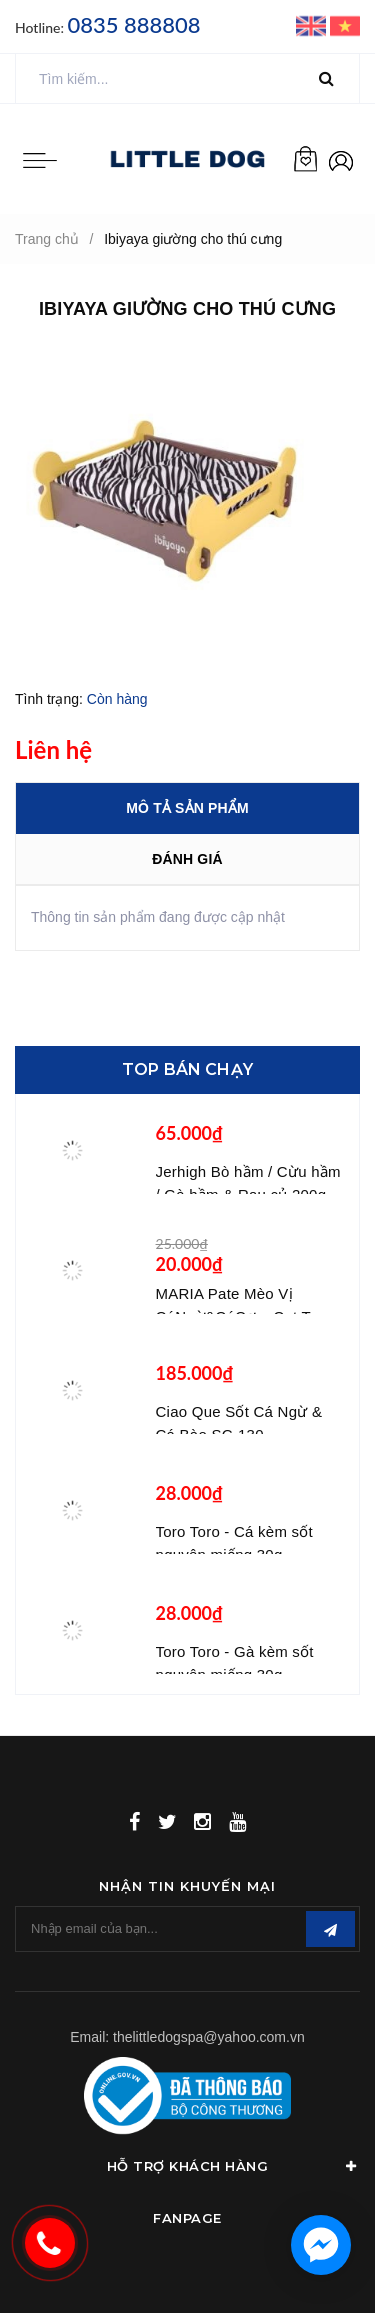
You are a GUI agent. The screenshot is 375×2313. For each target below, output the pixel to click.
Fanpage (187, 2218)
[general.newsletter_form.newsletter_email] (187, 1929)
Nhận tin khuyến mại (187, 1886)
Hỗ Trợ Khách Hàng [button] (233, 2166)
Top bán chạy (187, 1069)
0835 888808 (133, 24)
